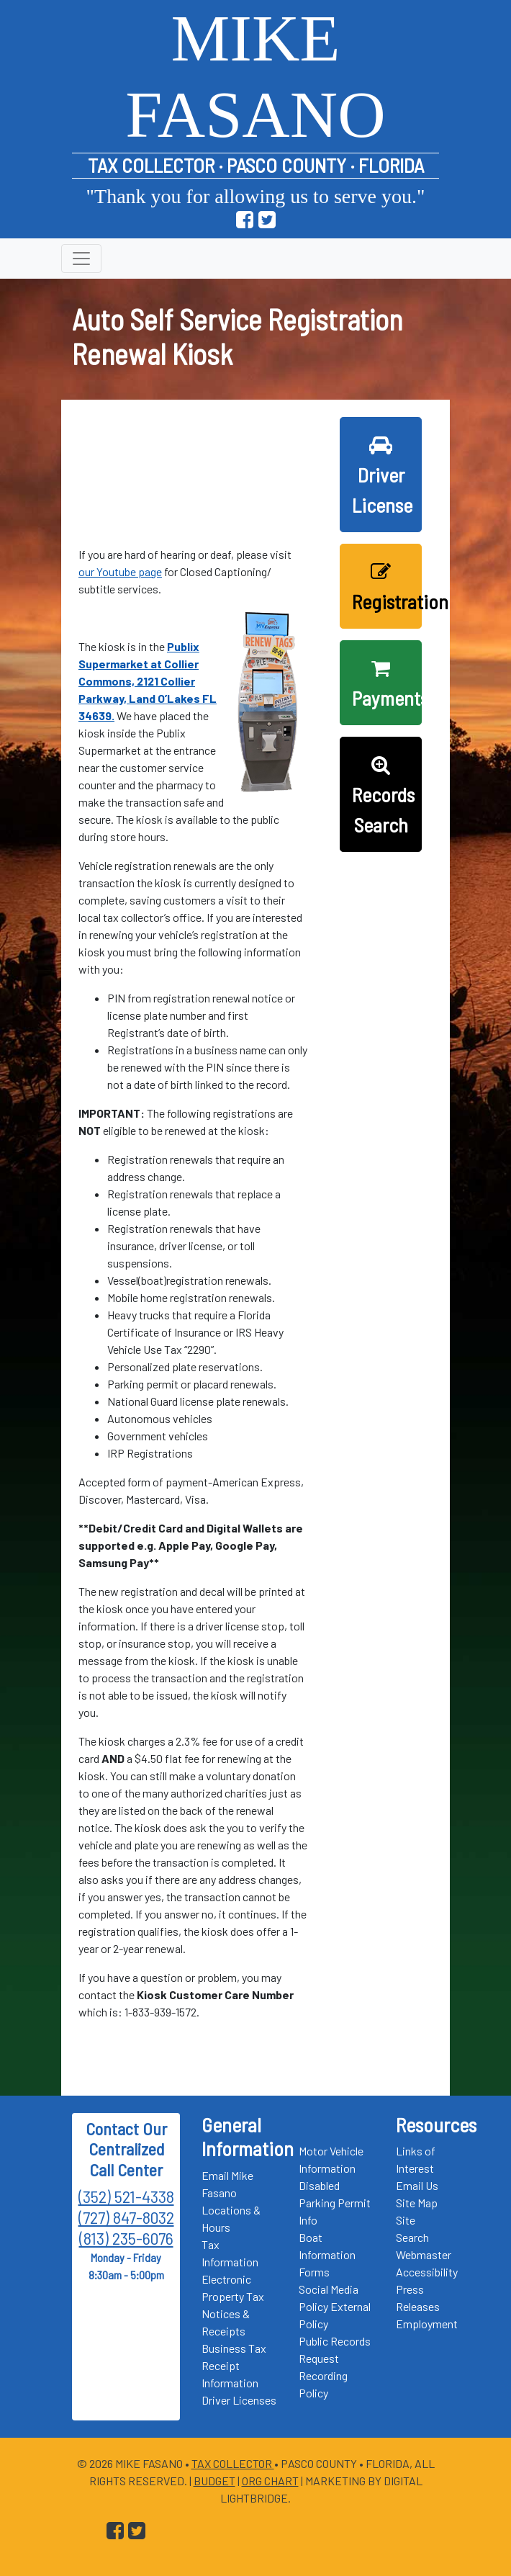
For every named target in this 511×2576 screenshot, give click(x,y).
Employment (427, 2323)
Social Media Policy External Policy (335, 2306)
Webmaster (423, 2254)
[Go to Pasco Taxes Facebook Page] (244, 220)
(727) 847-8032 (126, 2217)
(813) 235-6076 (126, 2237)
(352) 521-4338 (126, 2196)
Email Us (417, 2185)
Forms (314, 2272)
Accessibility (427, 2272)
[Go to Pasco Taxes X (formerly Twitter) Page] (267, 220)
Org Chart (270, 2480)
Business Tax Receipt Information (234, 2365)
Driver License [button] (382, 476)
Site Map (417, 2202)
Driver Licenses (239, 2400)
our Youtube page (120, 571)
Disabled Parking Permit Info (335, 2202)
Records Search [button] (383, 796)
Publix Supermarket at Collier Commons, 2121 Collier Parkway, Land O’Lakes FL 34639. (147, 680)
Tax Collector (232, 2463)
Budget (214, 2480)
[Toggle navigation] (81, 258)
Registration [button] (387, 588)
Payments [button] (387, 684)
